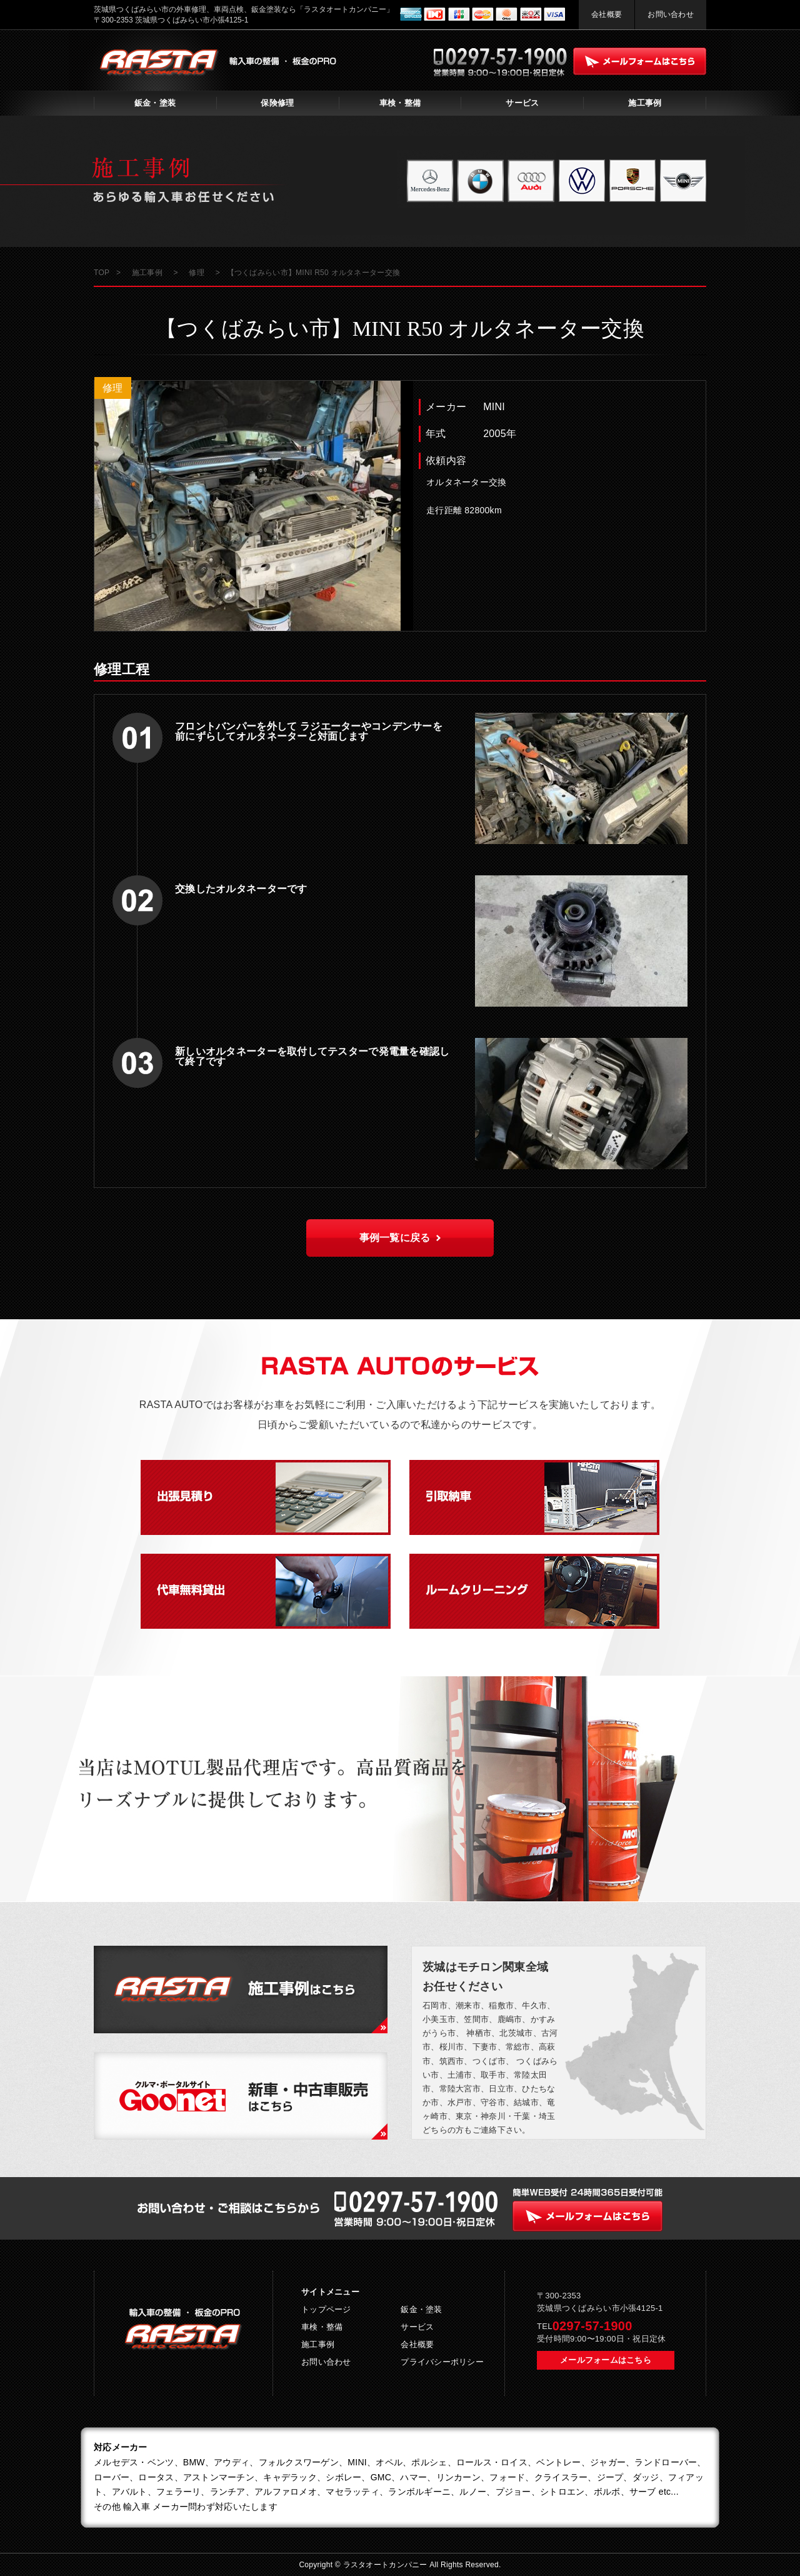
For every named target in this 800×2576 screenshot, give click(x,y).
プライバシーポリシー (442, 2362)
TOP (101, 272)
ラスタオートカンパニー (386, 2564)
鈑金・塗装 (155, 103)
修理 (112, 388)
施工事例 (644, 103)
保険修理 (277, 103)
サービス (522, 103)
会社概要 (606, 14)
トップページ (326, 2309)
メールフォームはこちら (605, 2360)
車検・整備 (400, 103)
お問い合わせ (671, 14)
